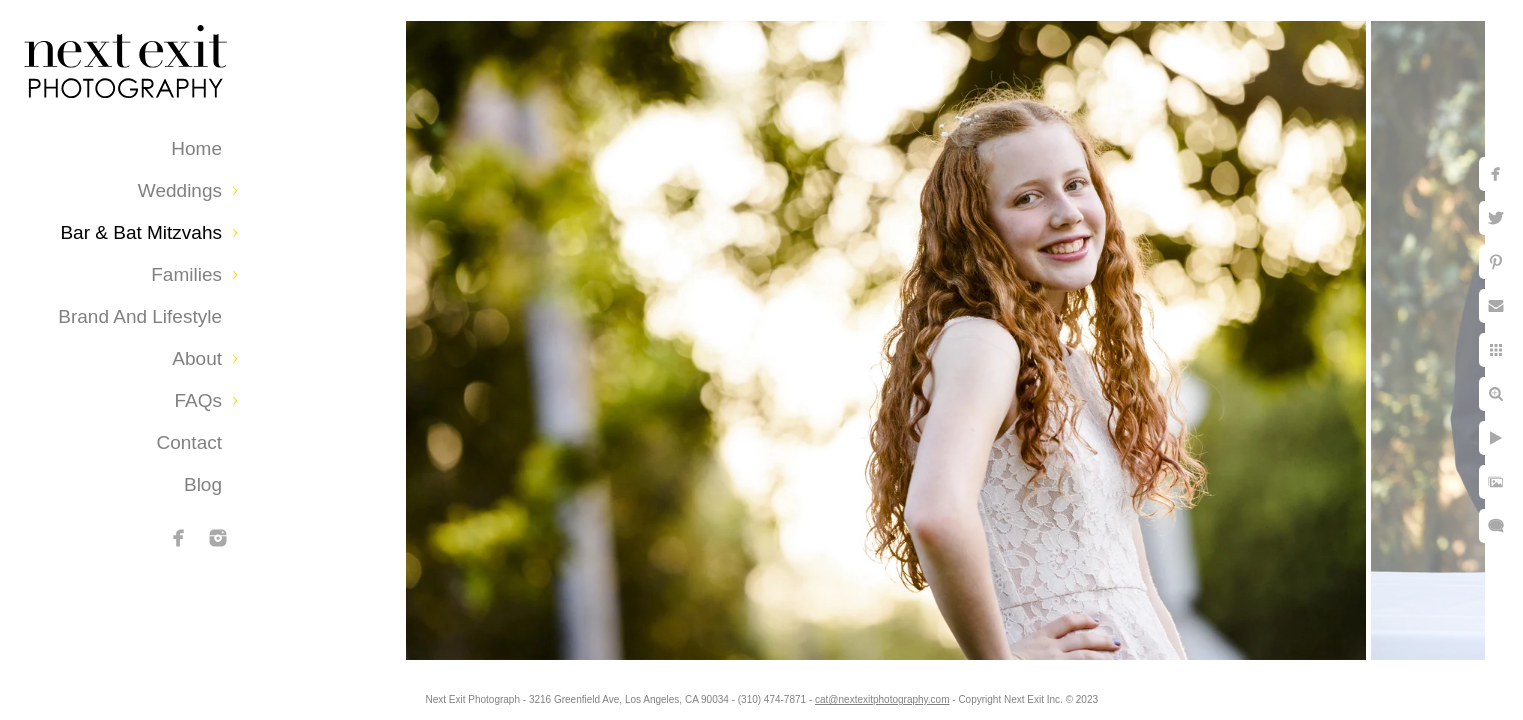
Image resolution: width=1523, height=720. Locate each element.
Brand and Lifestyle (140, 316)
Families (186, 274)
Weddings (180, 190)
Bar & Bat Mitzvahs (141, 232)
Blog (203, 484)
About (197, 358)
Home (196, 148)
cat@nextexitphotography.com (882, 699)
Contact (189, 442)
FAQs (198, 400)
